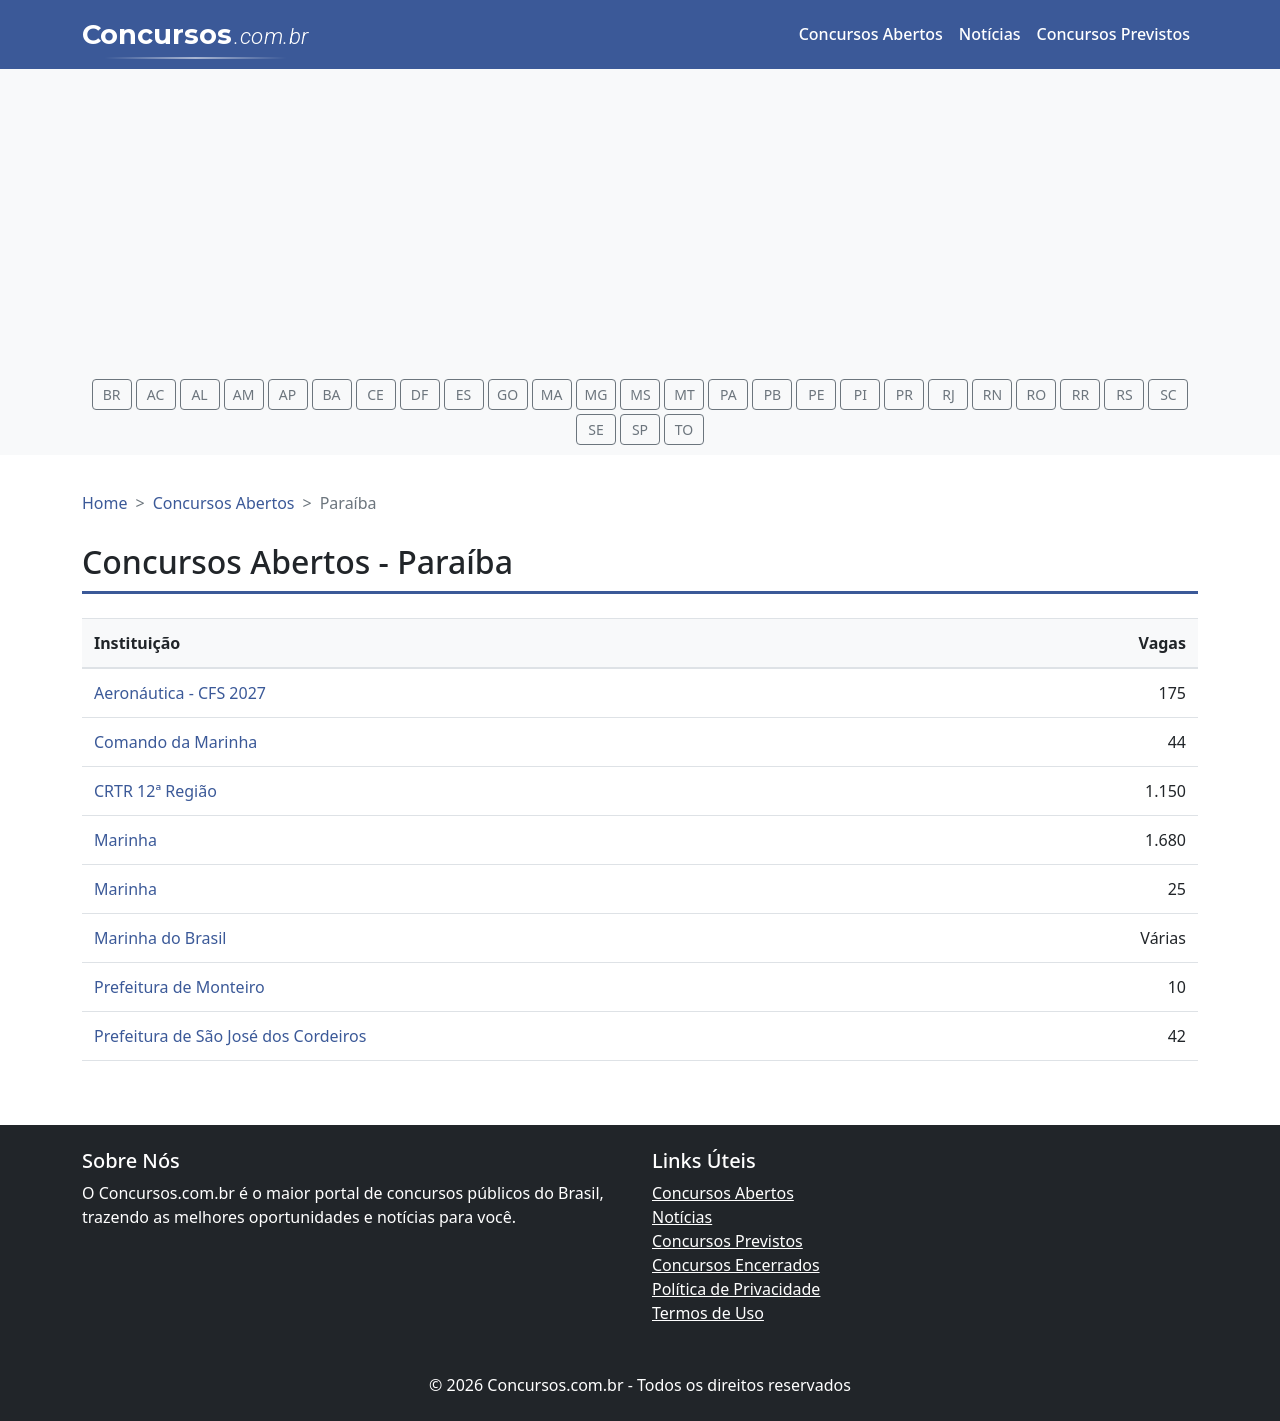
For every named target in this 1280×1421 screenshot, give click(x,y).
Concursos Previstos (1113, 34)
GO (507, 394)
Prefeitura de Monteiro (179, 987)
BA (332, 394)
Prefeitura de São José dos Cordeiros (230, 1036)
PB (773, 394)
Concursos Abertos (871, 34)
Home (105, 503)
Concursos (195, 36)
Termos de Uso (708, 1313)
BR (112, 394)
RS (1124, 394)
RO (1037, 394)
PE (816, 394)
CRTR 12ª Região (155, 791)
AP (287, 394)
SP (640, 429)
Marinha (125, 840)
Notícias (990, 34)
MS (640, 394)
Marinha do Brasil (160, 938)
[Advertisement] (640, 227)
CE (375, 394)
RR (1080, 394)
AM (244, 394)
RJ (948, 394)
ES (463, 394)
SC (1168, 394)
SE (595, 429)
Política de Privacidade (736, 1289)
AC (156, 394)
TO (684, 429)
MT (684, 394)
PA (728, 394)
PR (904, 394)
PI (860, 394)
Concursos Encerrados (736, 1265)
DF (420, 394)
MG (596, 394)
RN (992, 394)
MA (552, 394)
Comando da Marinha (175, 742)
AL (199, 394)
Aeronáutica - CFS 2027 (180, 693)
